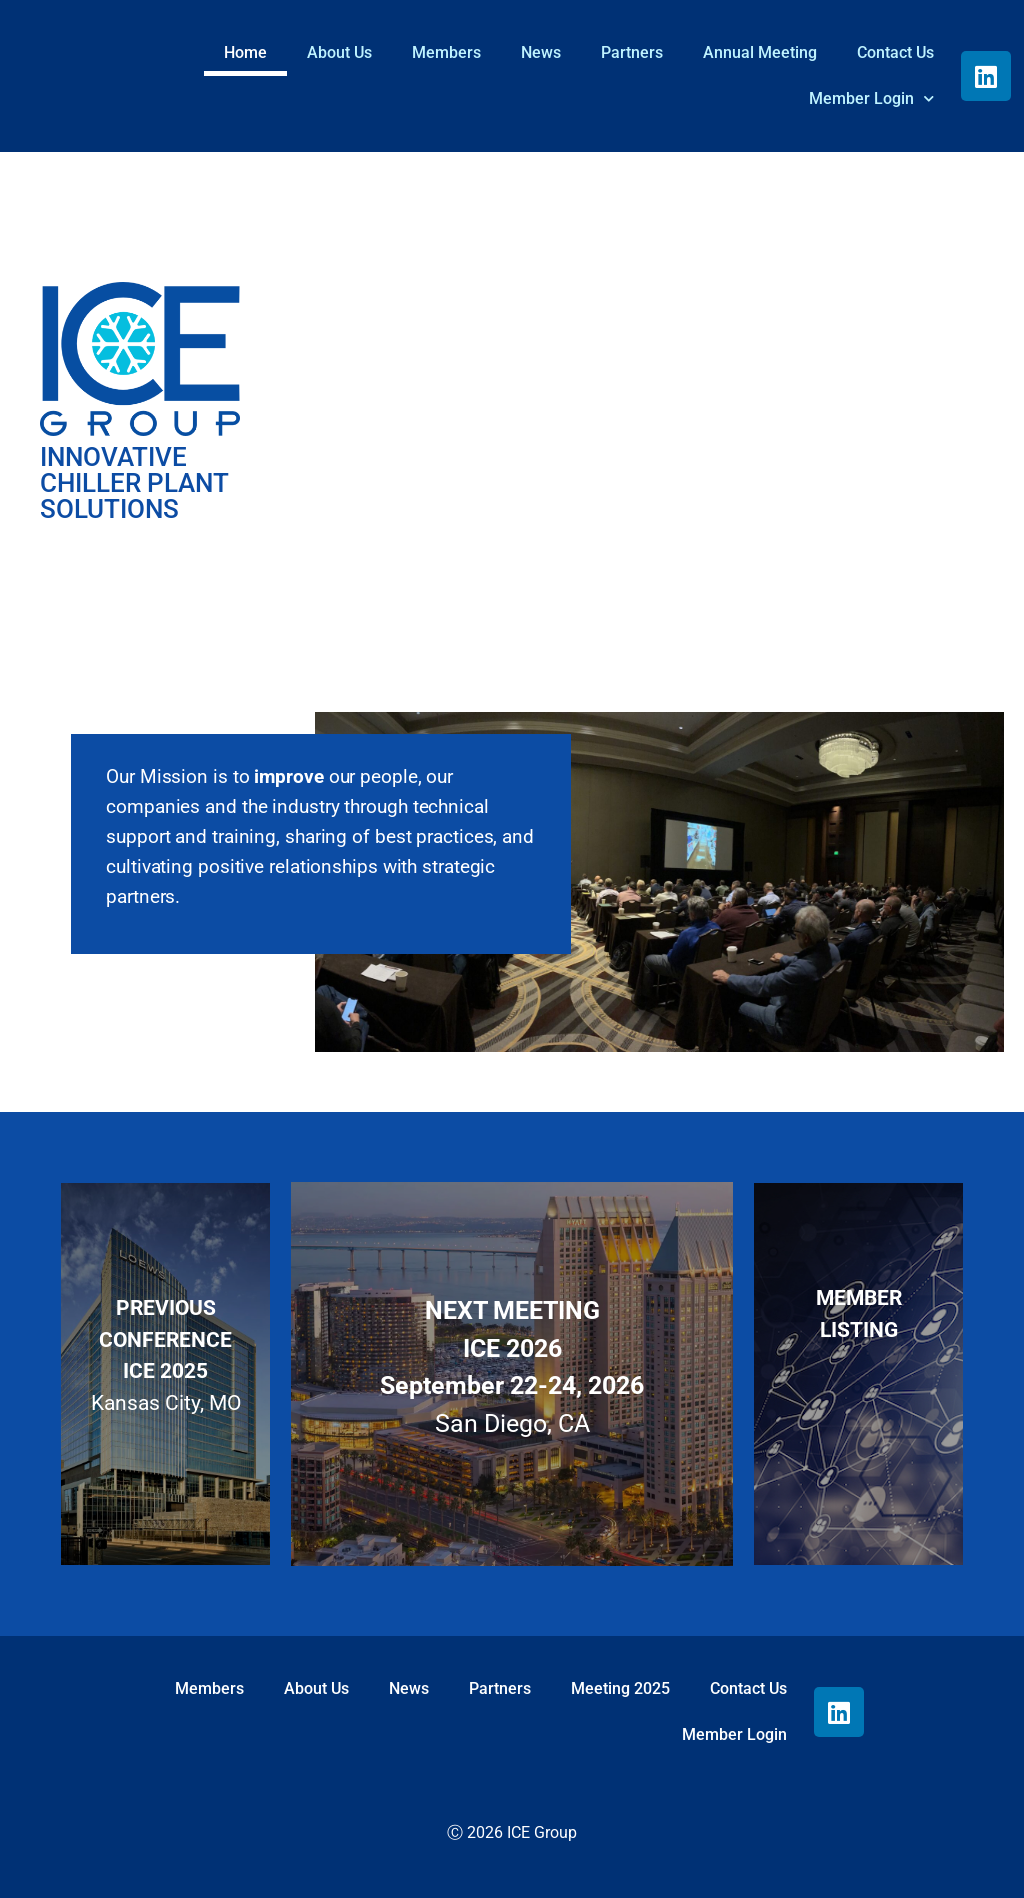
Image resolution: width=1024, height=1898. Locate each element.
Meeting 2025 (620, 1688)
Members (446, 52)
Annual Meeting (760, 52)
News (541, 52)
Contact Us (895, 52)
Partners (632, 52)
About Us (339, 52)
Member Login (871, 98)
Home (245, 52)
